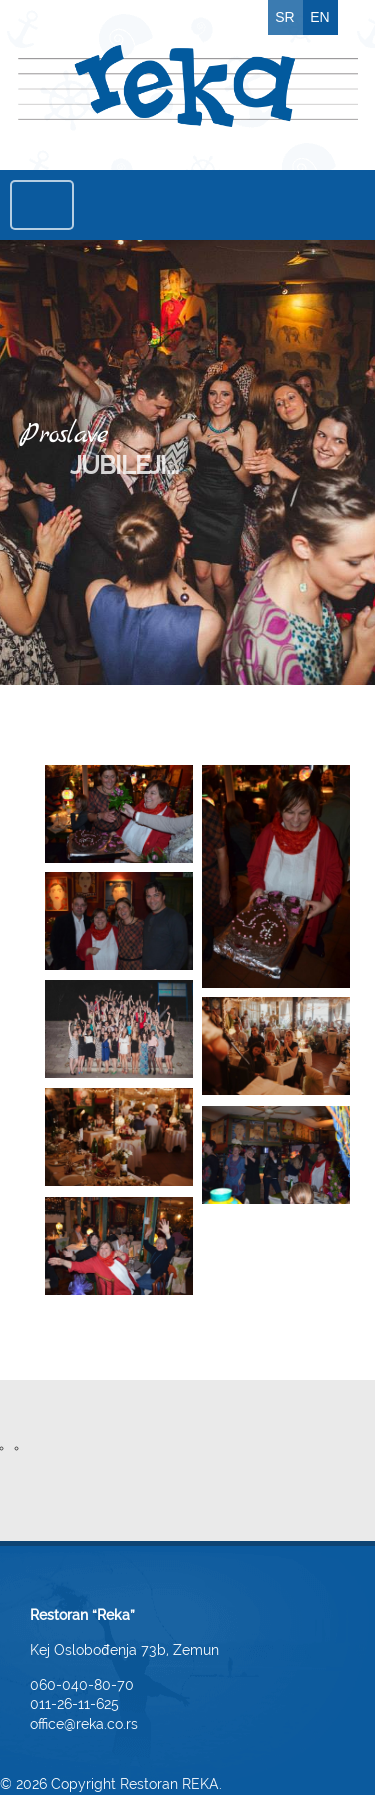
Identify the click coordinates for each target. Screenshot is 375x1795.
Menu (42, 205)
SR (284, 17)
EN (319, 17)
